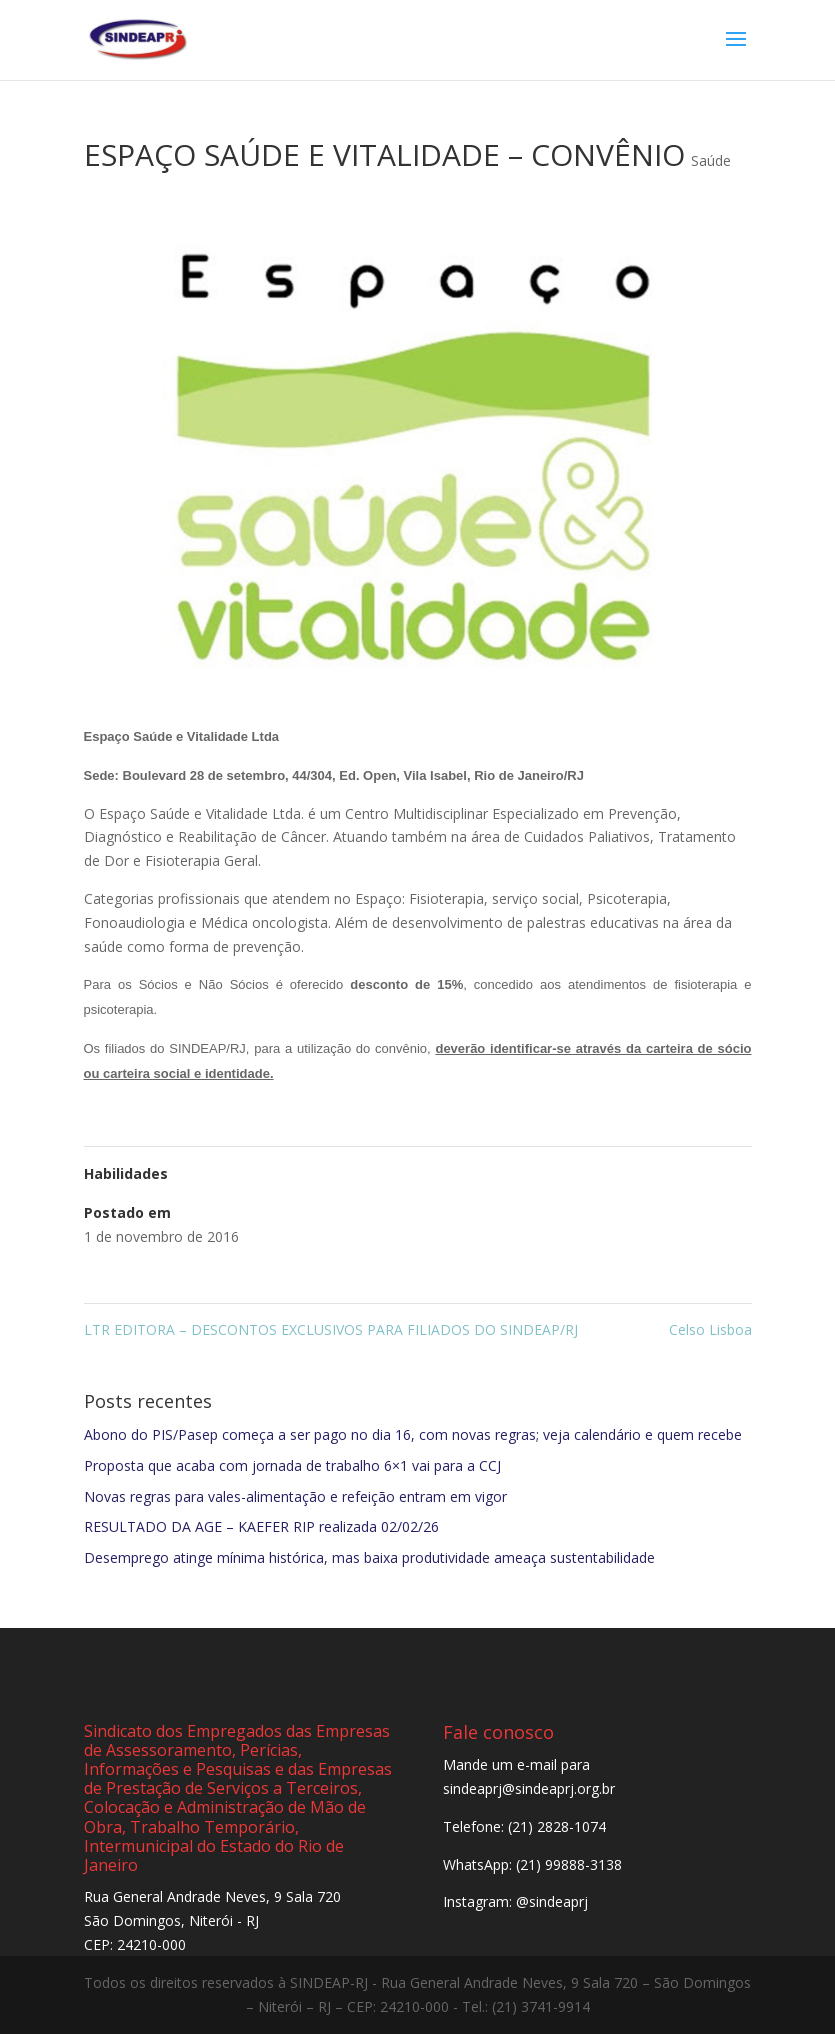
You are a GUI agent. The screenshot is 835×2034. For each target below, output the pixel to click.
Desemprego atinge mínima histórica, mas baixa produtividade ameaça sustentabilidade (369, 1557)
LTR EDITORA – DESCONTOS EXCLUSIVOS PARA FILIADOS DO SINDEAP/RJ (331, 1329)
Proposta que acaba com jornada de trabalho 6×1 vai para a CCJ (292, 1465)
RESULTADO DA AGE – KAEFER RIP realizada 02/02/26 (261, 1526)
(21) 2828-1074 (557, 1826)
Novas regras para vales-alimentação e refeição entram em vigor (295, 1496)
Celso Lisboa (710, 1329)
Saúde (711, 160)
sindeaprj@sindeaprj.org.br (529, 1788)
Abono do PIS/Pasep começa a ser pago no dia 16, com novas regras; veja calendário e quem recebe (413, 1434)
